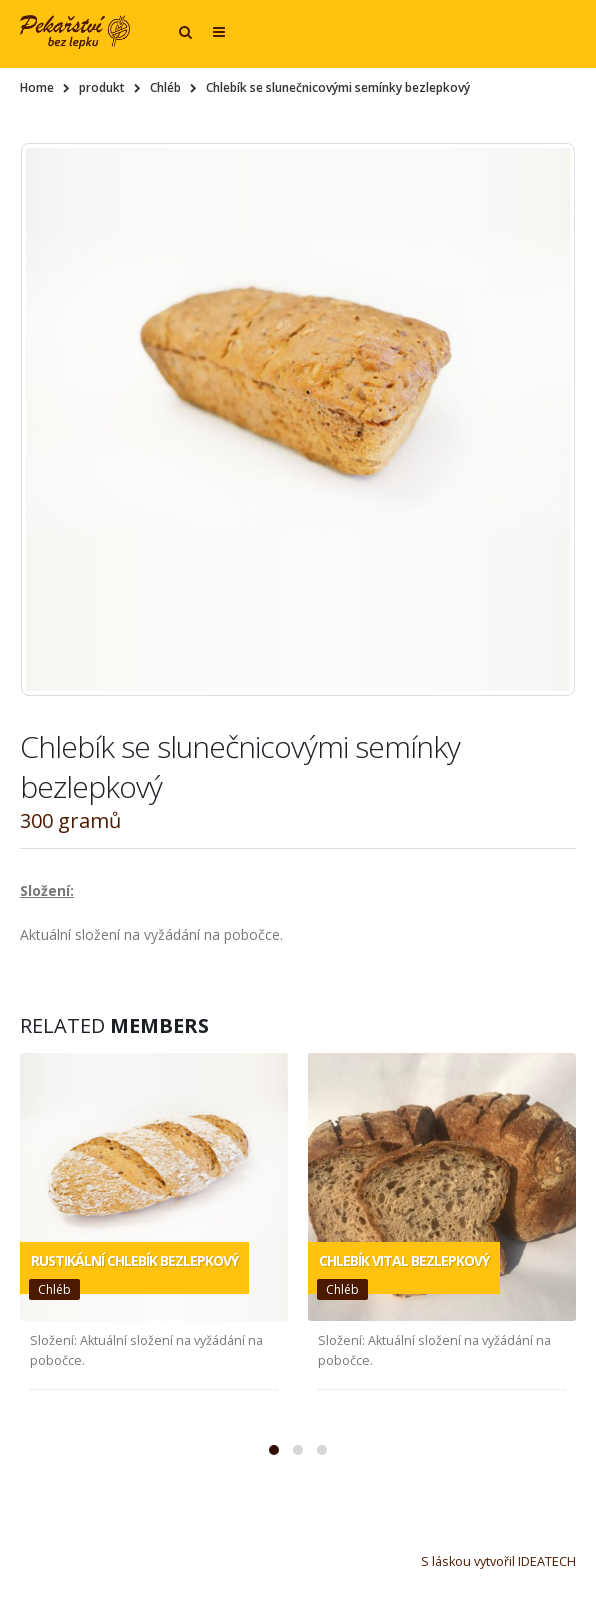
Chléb (54, 1289)
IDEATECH (547, 1561)
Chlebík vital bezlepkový (404, 1260)
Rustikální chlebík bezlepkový (134, 1260)
